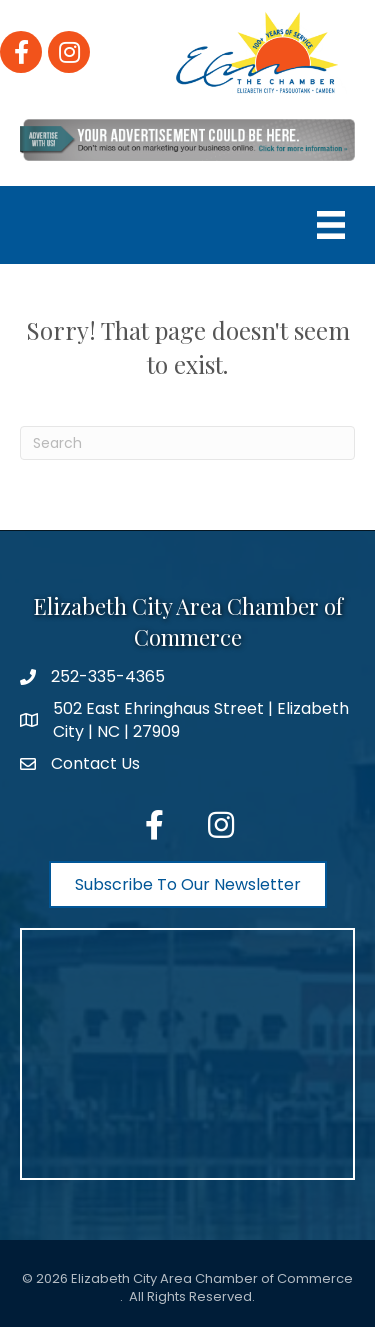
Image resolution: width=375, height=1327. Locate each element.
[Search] (187, 443)
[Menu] (331, 225)
